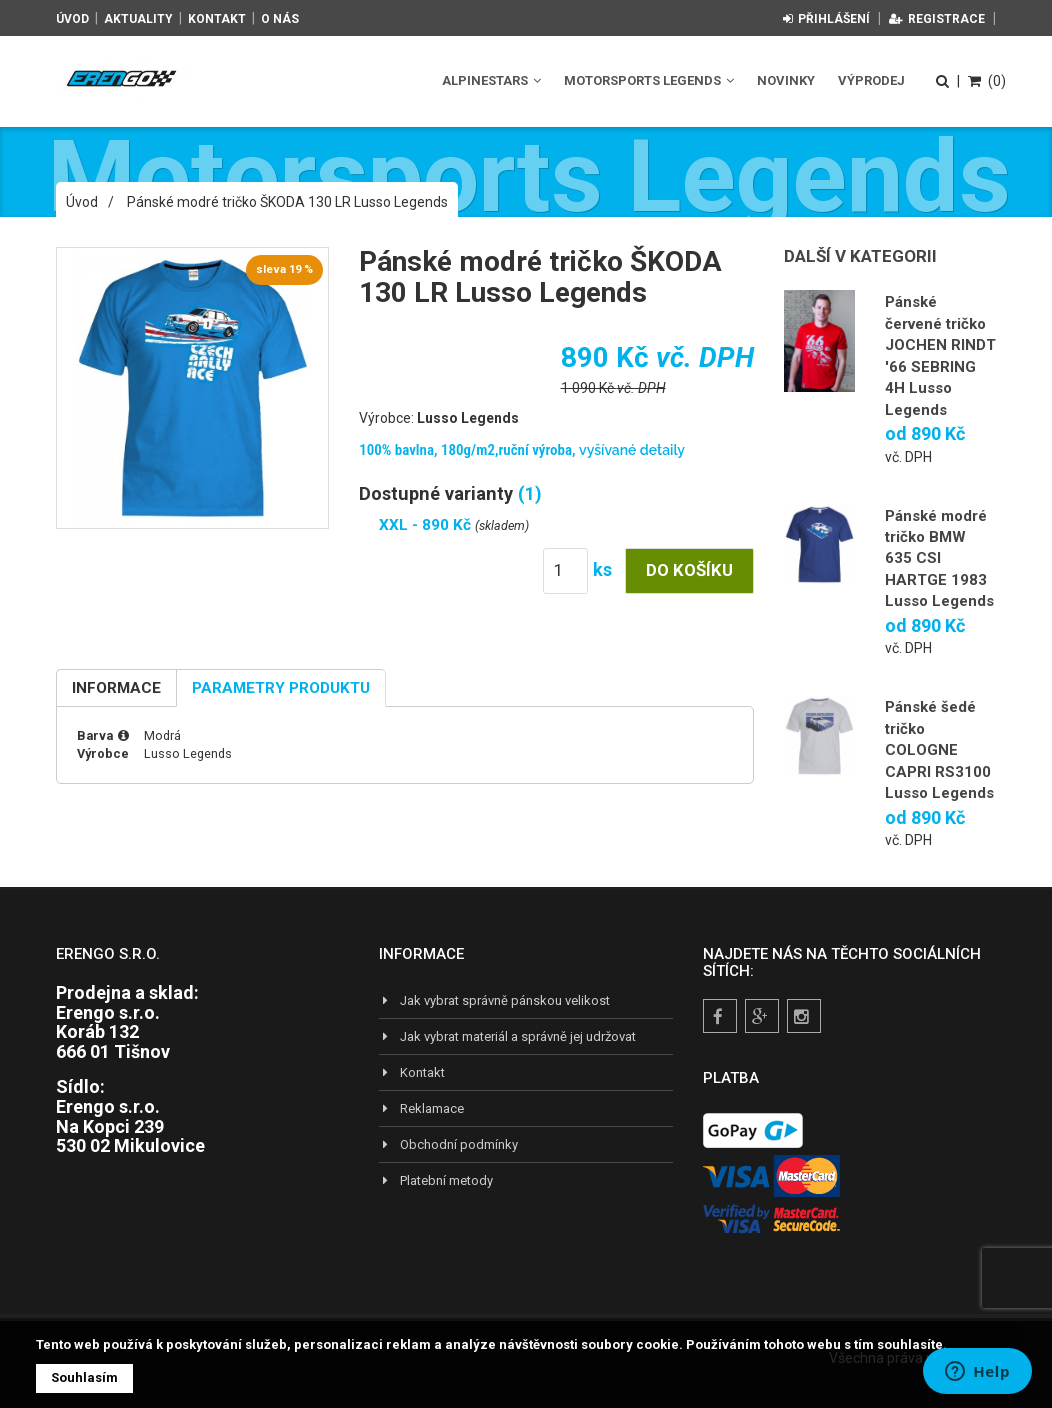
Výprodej (871, 80)
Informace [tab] (116, 688)
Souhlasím (84, 1377)
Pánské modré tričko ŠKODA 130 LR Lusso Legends (287, 202)
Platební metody (436, 1180)
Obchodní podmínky (448, 1144)
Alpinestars (491, 80)
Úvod (72, 19)
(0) (987, 81)
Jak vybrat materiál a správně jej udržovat (507, 1036)
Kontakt (217, 19)
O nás (280, 19)
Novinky (786, 80)
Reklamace (421, 1108)
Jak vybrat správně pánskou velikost (494, 1000)
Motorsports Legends (649, 80)
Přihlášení (826, 19)
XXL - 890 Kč (427, 525)
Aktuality (138, 19)
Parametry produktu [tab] (281, 688)
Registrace (937, 19)
